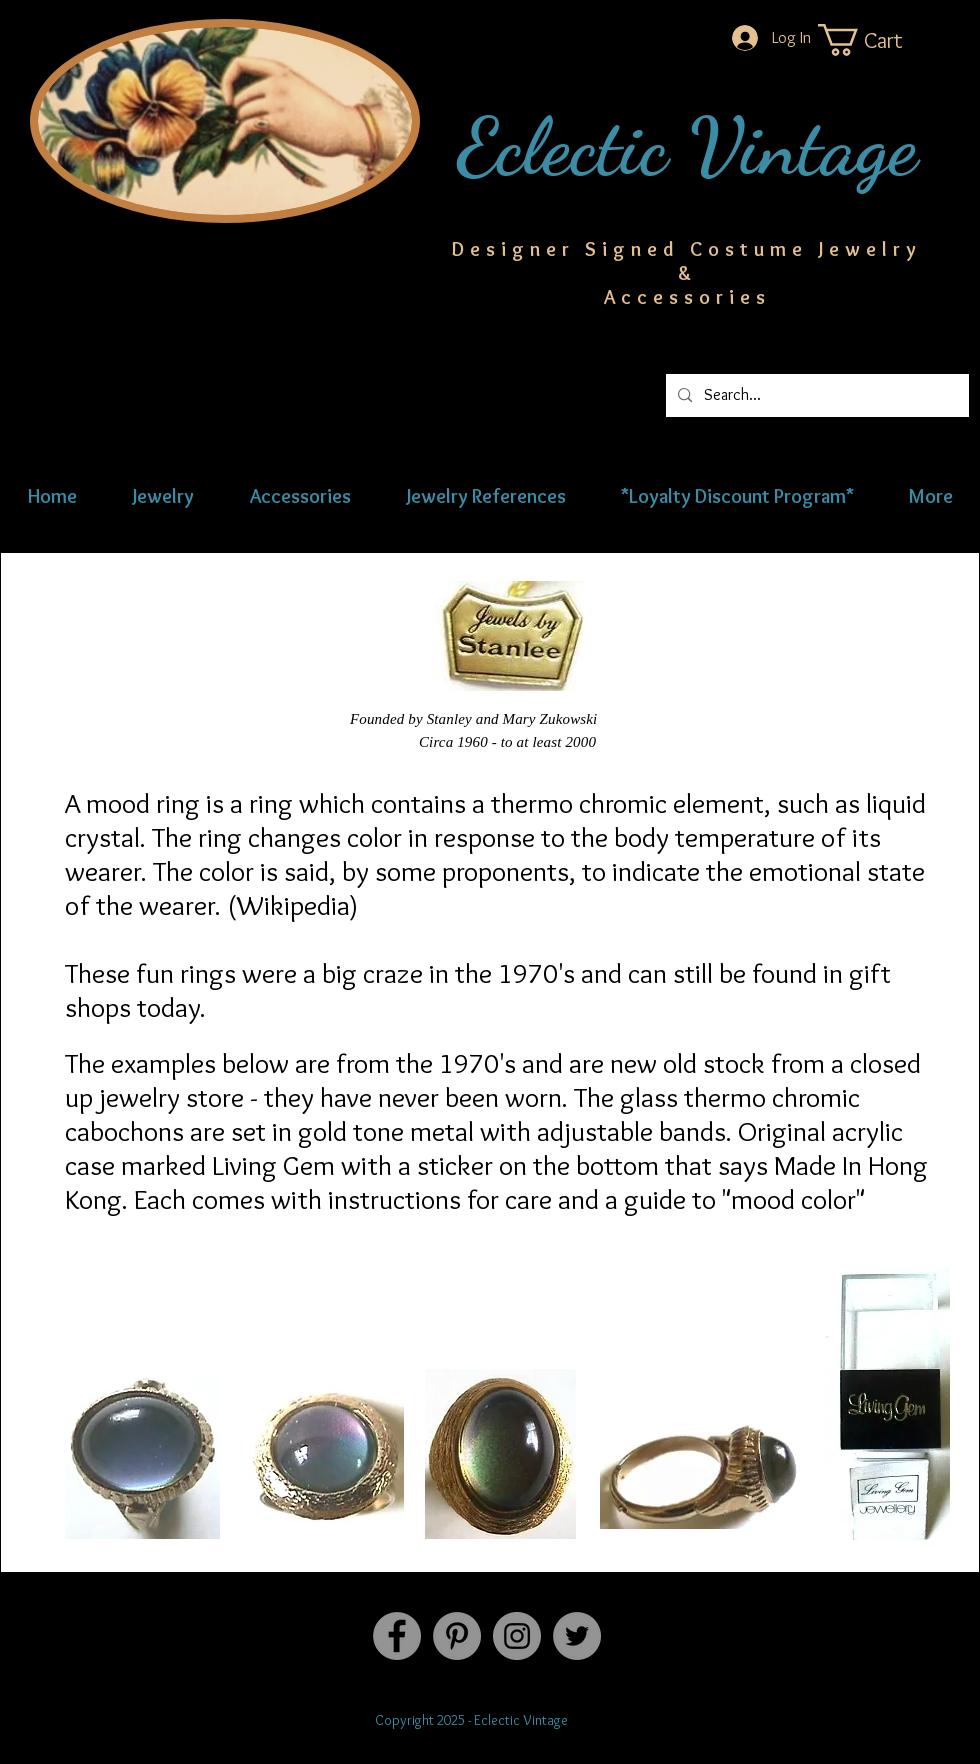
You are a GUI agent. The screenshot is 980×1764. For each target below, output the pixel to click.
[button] (880, 40)
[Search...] (815, 395)
